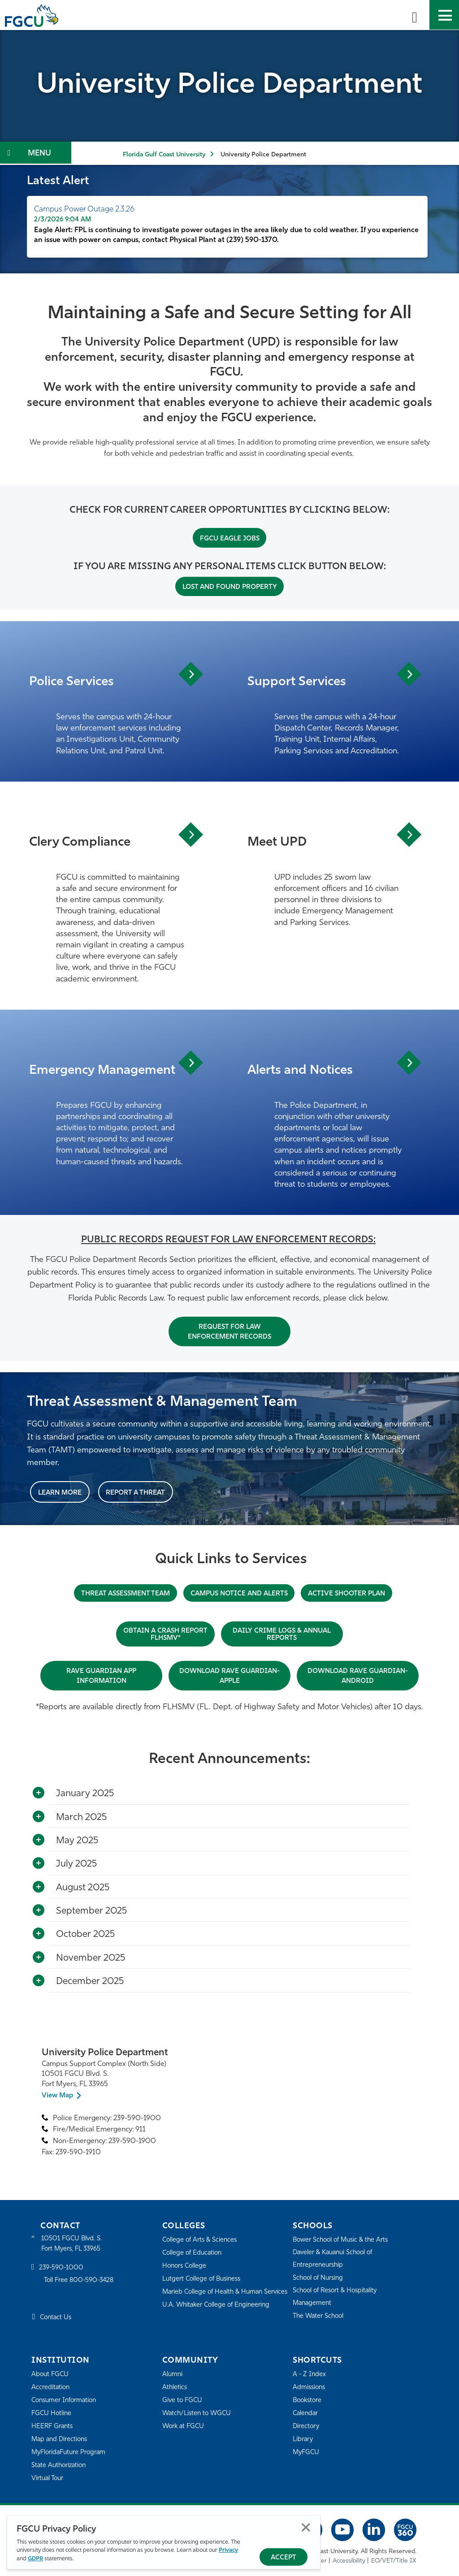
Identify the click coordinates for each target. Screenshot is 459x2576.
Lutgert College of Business (203, 2278)
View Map (58, 2094)
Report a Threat (138, 1492)
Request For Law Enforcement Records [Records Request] (230, 1331)
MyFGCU (307, 2451)
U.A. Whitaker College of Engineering (218, 2316)
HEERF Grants (53, 2425)
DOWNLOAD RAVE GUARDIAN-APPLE (229, 1676)
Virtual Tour (48, 2477)
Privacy (228, 2551)
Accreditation (51, 2386)
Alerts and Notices (304, 1070)
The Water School (319, 2315)
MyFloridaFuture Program (70, 2451)
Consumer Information (66, 2399)
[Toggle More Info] (38, 1793)
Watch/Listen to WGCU (198, 2412)
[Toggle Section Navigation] (35, 153)
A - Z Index (310, 2373)
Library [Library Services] (303, 2438)
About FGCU (50, 2373)
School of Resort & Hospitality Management (337, 2296)
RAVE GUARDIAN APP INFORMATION (101, 1676)
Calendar (306, 2412)
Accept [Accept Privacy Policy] (283, 2557)
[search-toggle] (414, 15)
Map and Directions (61, 2438)
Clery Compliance (84, 842)
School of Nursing (319, 2277)
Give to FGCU (183, 2399)
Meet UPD (279, 842)
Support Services (300, 681)
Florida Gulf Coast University (164, 154)
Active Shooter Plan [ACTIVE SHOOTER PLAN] (352, 1593)
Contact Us (57, 2317)
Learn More (60, 1492)
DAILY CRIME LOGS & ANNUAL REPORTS (283, 1634)
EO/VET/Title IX (393, 2560)
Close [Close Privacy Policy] (306, 2527)
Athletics (175, 2386)
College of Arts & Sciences (201, 2239)
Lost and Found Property (229, 587)
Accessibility (349, 2560)
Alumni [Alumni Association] (172, 2373)
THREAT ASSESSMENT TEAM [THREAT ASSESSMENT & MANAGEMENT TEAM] (121, 1593)
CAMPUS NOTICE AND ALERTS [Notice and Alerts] (240, 1593)
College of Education (193, 2252)
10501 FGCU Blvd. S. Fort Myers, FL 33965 (72, 2243)
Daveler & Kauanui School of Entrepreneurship (336, 2258)
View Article (189, 674)
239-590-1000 (62, 2268)
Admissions (310, 2386)
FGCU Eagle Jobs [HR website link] (230, 538)
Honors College (185, 2265)
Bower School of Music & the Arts (343, 2239)
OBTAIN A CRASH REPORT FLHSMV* (165, 1634)
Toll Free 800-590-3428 (80, 2281)
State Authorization (60, 2464)
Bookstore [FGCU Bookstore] (308, 2399)
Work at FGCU (184, 2425)
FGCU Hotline (52, 2412)
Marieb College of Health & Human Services (215, 2297)
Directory (306, 2425)
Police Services (75, 681)
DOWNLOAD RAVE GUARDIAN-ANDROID (357, 1676)
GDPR (35, 2559)
